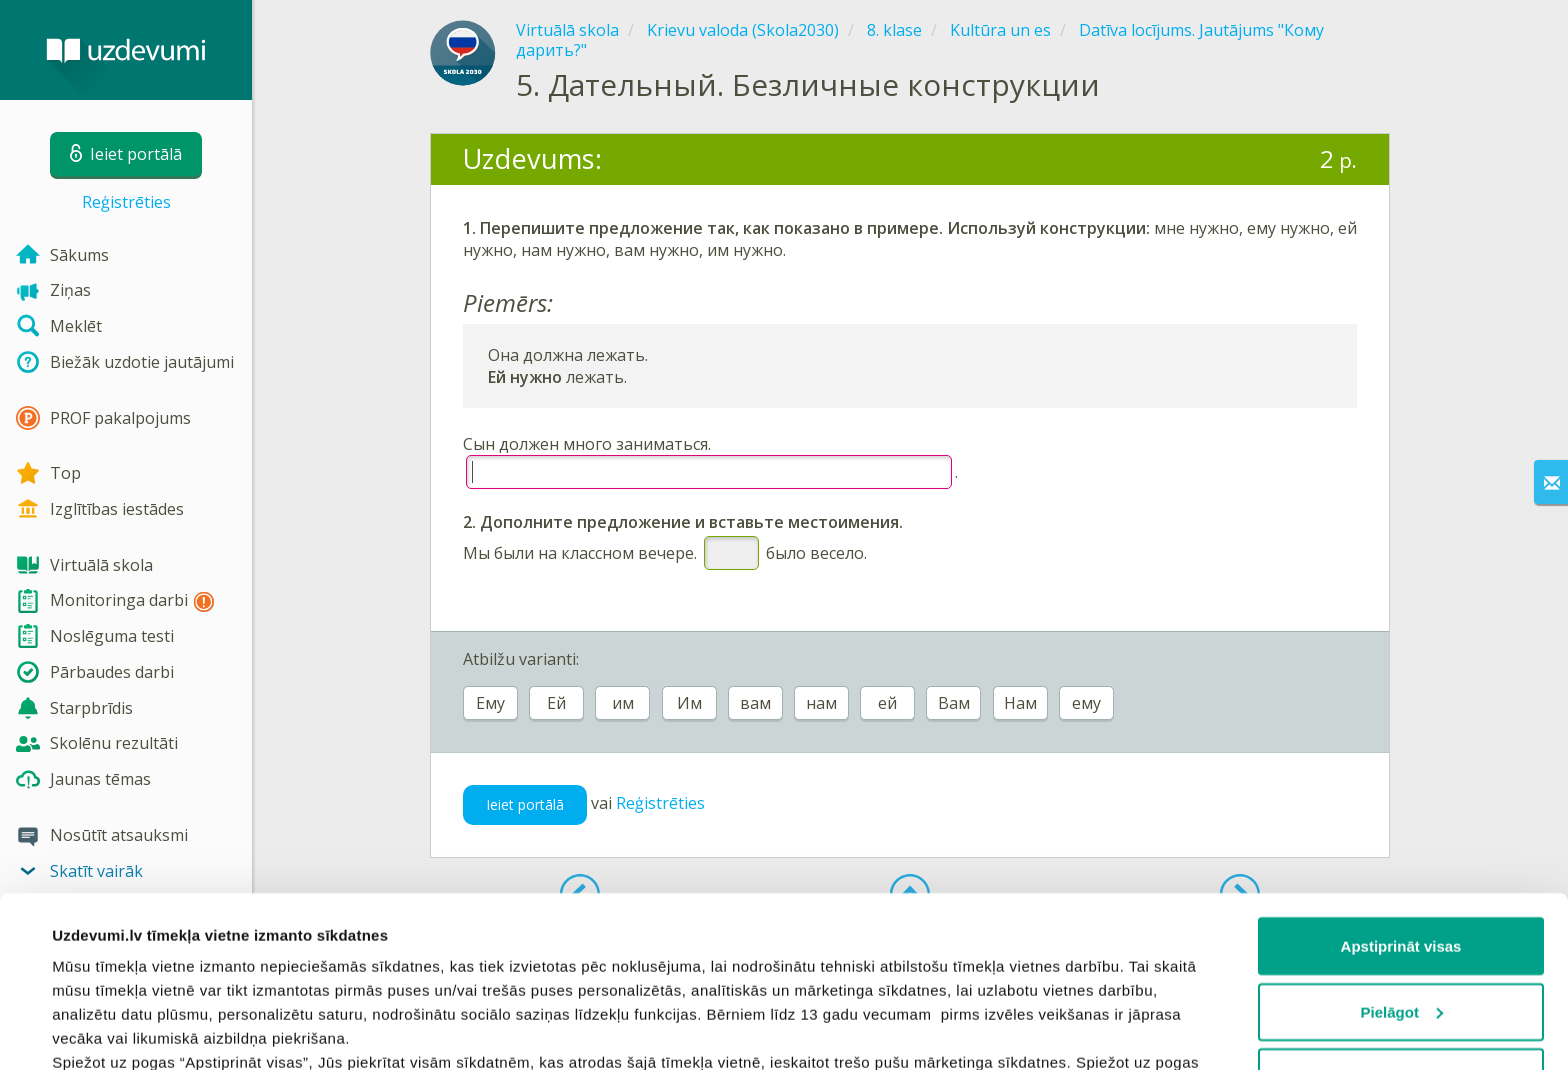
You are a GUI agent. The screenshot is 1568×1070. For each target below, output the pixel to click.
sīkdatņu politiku (1002, 953)
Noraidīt (1401, 920)
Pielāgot (1402, 855)
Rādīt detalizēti (105, 1030)
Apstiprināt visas (1401, 789)
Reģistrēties (126, 202)
